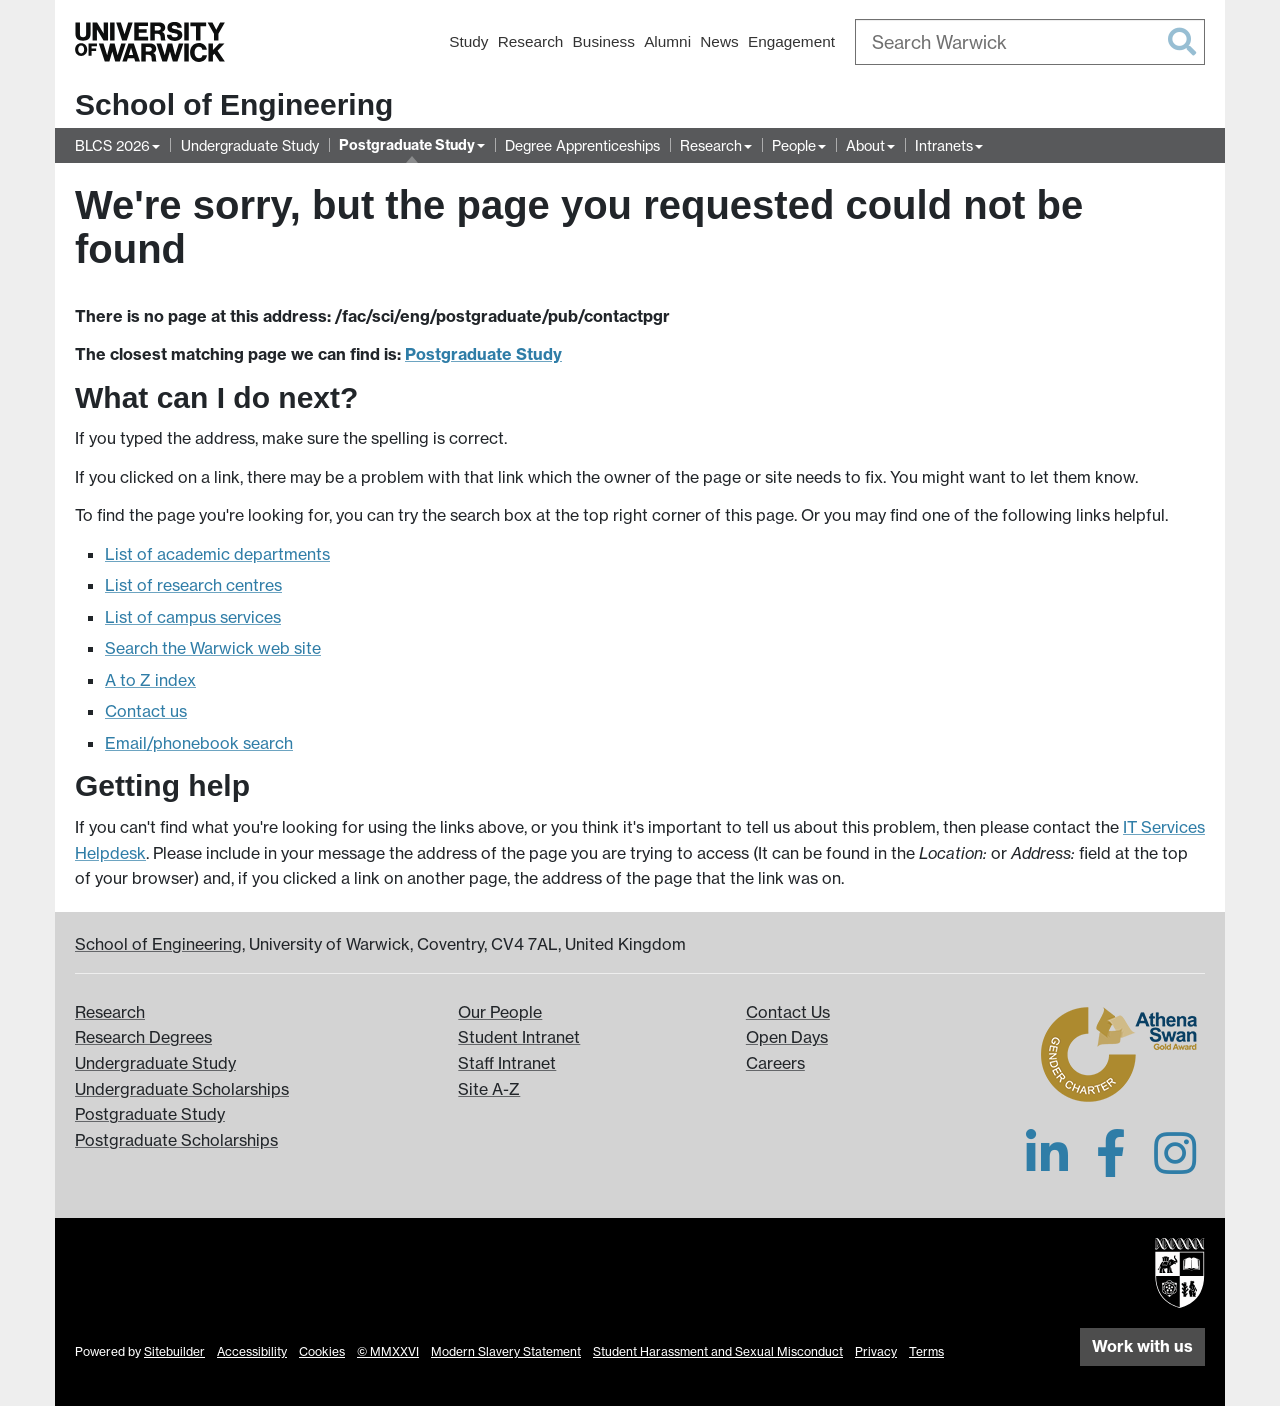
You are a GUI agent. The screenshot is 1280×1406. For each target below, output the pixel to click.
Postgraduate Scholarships (176, 1140)
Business (604, 41)
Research (531, 41)
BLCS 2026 (112, 145)
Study (468, 41)
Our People (500, 1012)
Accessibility (252, 1351)
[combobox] (1030, 42)
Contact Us (788, 1012)
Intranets (944, 145)
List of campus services (193, 617)
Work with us (1142, 1346)
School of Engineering (234, 104)
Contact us (146, 711)
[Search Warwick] (1030, 42)
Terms (926, 1351)
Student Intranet (519, 1037)
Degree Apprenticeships (582, 145)
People (794, 145)
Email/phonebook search (199, 743)
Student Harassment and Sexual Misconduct (718, 1351)
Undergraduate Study (250, 145)
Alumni (667, 41)
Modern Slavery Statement (506, 1351)
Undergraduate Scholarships (182, 1089)
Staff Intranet (507, 1063)
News (719, 41)
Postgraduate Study (407, 145)
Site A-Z (489, 1089)
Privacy (876, 1351)
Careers (775, 1063)
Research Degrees (143, 1037)
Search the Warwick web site (213, 648)
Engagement (791, 41)
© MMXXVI (388, 1351)
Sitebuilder (174, 1351)
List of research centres (193, 585)
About (865, 145)
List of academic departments (217, 554)
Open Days (787, 1037)
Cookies (322, 1351)
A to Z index (150, 680)
